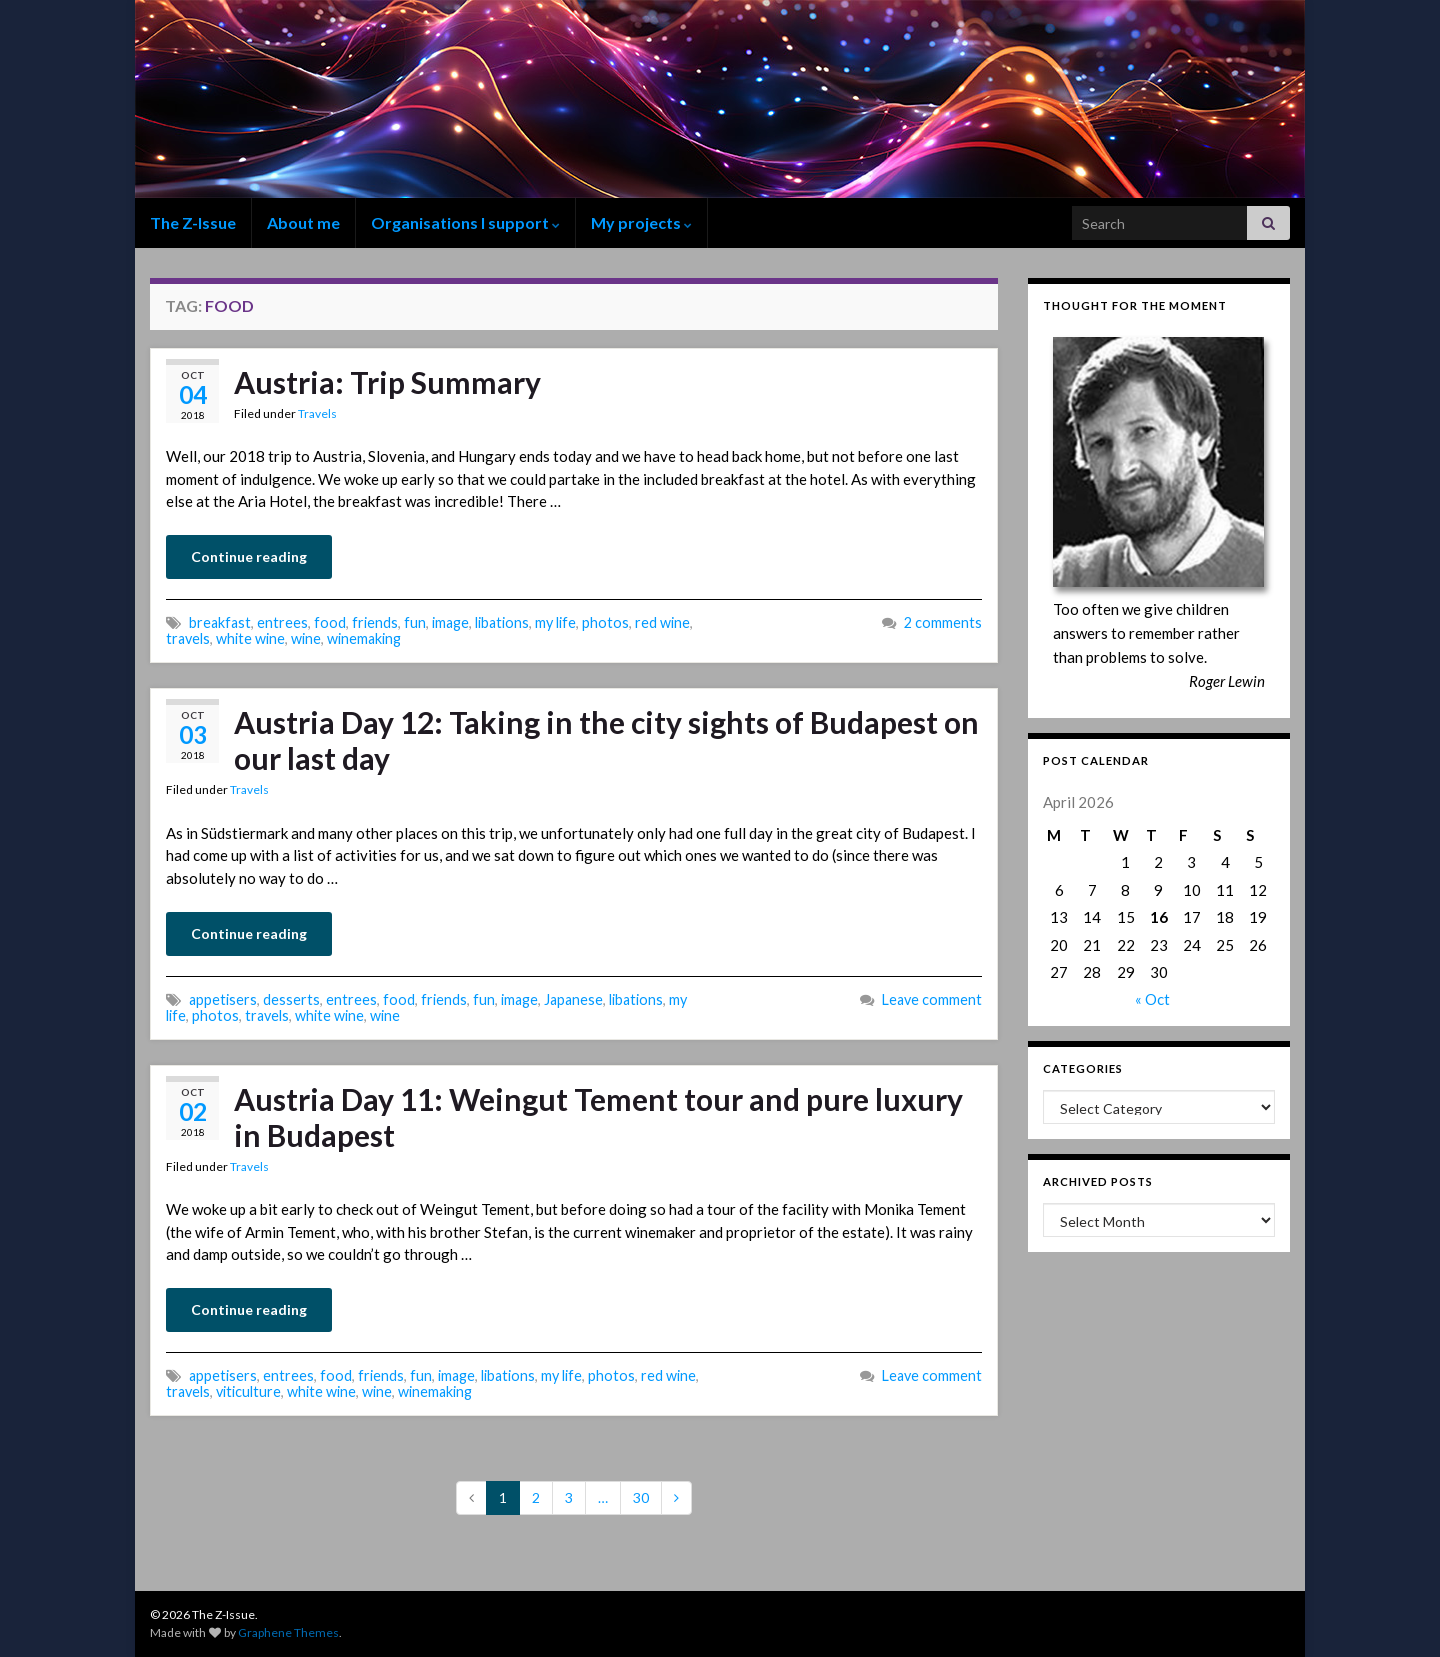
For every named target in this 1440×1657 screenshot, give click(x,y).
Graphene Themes (288, 1632)
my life (555, 622)
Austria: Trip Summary (387, 382)
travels (188, 638)
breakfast (220, 622)
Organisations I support (465, 222)
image (450, 622)
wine (306, 638)
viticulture (248, 1391)
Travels (317, 413)
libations (502, 622)
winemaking (364, 638)
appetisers (223, 999)
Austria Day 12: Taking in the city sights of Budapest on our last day (606, 740)
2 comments (943, 622)
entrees (282, 622)
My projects (641, 222)
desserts (291, 999)
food (330, 622)
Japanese (573, 999)
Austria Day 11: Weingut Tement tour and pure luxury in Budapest (598, 1117)
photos (605, 622)
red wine (662, 622)
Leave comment (932, 999)
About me (303, 222)
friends (375, 622)
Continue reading (249, 556)
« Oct (1152, 999)
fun (415, 622)
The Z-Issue (193, 222)
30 (641, 1497)
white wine (250, 638)
